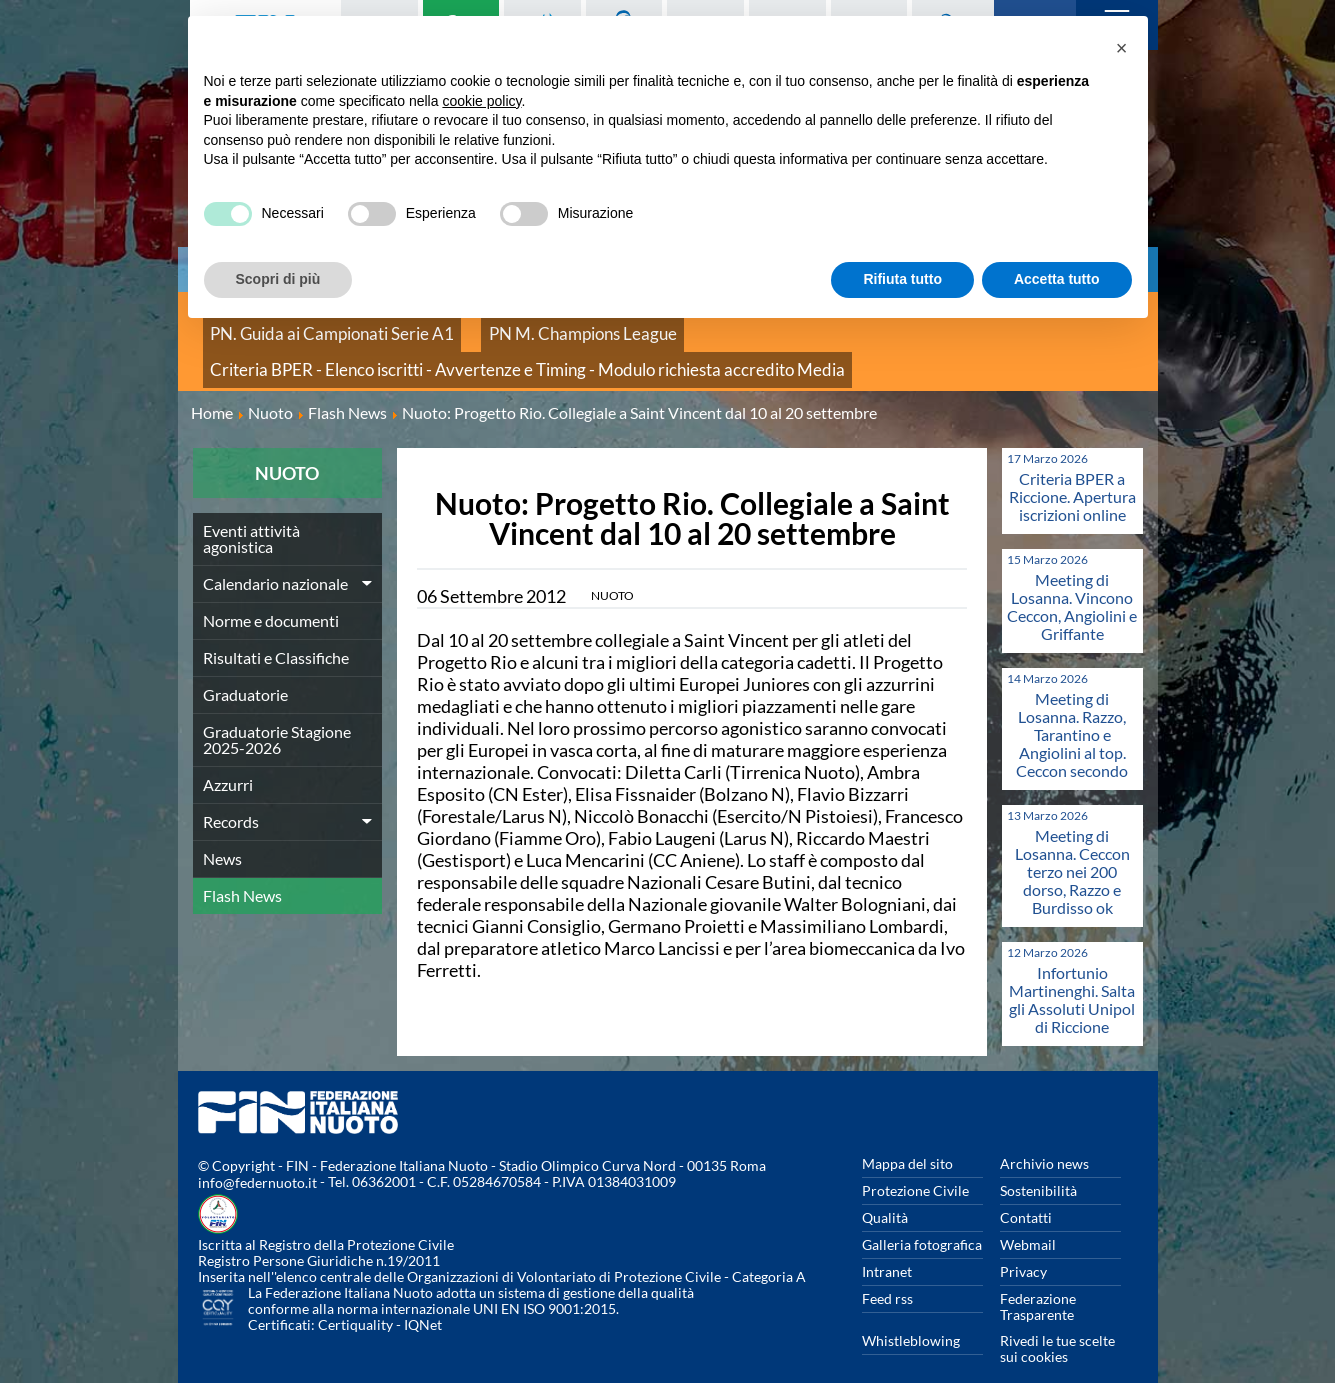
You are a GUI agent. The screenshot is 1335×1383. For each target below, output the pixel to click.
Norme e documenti (271, 593)
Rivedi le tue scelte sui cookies (1057, 1321)
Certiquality (355, 1298)
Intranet (887, 1244)
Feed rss (887, 1271)
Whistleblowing (911, 1313)
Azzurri (228, 757)
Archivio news (1044, 1136)
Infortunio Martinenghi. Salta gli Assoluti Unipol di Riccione (1072, 972)
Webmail (1028, 1217)
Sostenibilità (1038, 1163)
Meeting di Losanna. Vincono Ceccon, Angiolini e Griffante (1072, 579)
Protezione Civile (915, 1163)
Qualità (885, 1190)
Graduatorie (245, 667)
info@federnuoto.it (257, 1156)
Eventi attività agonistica (251, 511)
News (222, 831)
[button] (1122, 48)
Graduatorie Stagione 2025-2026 (277, 712)
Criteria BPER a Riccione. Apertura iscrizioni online (1072, 469)
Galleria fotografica (922, 1217)
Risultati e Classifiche (276, 630)
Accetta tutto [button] (1057, 279)
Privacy (1023, 1244)
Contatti (1026, 1190)
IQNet (423, 1298)
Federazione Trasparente (1038, 1279)
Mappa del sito (907, 1136)
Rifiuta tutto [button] (902, 279)
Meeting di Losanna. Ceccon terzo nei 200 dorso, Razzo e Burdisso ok (1072, 844)
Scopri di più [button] (278, 279)
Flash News (242, 868)
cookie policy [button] (481, 101)
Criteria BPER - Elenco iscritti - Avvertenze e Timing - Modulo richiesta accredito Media (473, 349)
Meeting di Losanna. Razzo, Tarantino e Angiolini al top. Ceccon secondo (1072, 707)
